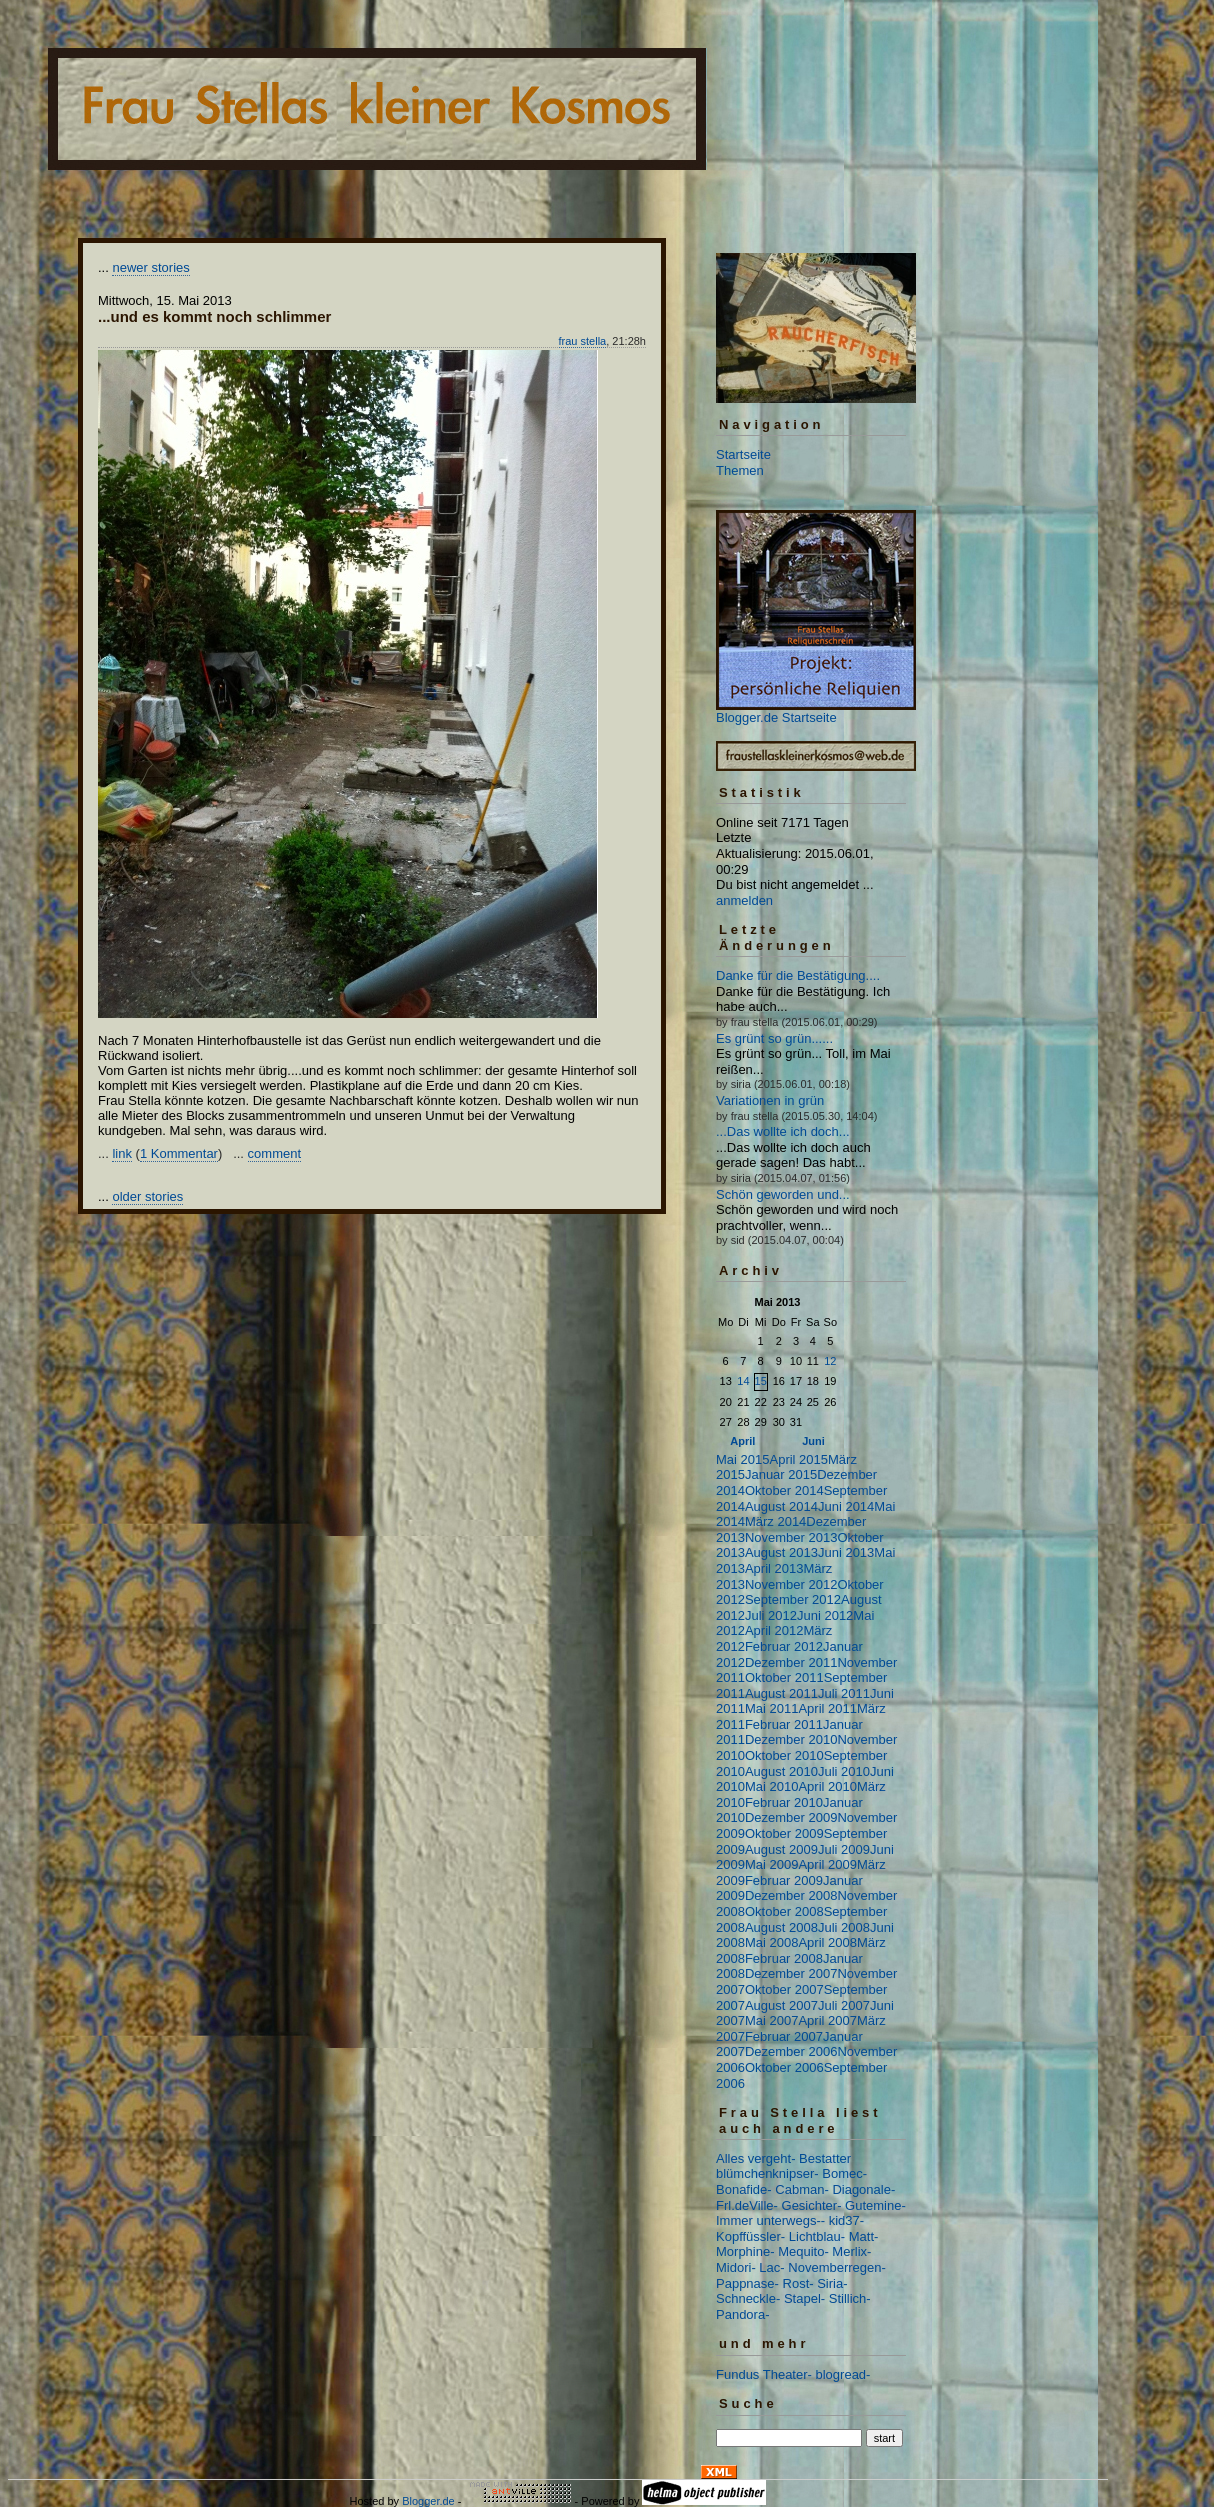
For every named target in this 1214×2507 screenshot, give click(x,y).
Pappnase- (747, 2283)
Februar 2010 (784, 1802)
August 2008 (781, 1927)
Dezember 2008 (791, 1895)
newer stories (150, 267)
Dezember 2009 (791, 1817)
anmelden (744, 900)
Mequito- (803, 2251)
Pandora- (742, 2314)
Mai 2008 (771, 1942)
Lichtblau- (817, 2236)
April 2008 (827, 1942)
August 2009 (781, 1849)
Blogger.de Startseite (776, 717)
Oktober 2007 (784, 1989)
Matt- (864, 2236)
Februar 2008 (784, 1958)
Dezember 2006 (791, 2051)
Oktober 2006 (784, 2067)
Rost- (798, 2283)
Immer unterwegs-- (770, 2220)
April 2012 (774, 1630)
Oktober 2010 (784, 1755)
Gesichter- (812, 2205)
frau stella (583, 341)
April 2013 (774, 1568)
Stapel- (804, 2298)
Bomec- (844, 2173)
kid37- (846, 2220)
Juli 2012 (771, 1615)
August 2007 (781, 2005)
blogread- (843, 2374)
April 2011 (827, 1708)
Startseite (743, 454)
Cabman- (801, 2189)
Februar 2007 (784, 2036)
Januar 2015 (781, 1474)
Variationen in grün (770, 1100)
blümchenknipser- (767, 2173)
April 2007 (827, 2020)
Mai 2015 (742, 1459)
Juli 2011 (844, 1693)
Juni (813, 1441)
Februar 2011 (784, 1724)
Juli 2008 (844, 1927)
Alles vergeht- (755, 2158)
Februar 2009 (784, 1880)
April (742, 1441)
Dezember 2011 (791, 1662)
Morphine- (745, 2251)
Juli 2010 (844, 1771)
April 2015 (798, 1459)
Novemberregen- (837, 2267)
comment (274, 1153)
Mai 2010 (771, 1786)
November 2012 (791, 1584)
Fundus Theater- (764, 2374)
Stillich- (850, 2298)
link (122, 1153)
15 (761, 1381)
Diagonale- (863, 2189)
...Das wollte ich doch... (783, 1131)
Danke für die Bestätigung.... (798, 975)
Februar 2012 (784, 1646)
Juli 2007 (844, 2005)
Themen (740, 470)
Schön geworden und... (783, 1194)
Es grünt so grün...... (774, 1038)
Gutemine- (875, 2205)
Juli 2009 (844, 1849)
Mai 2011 (771, 1708)
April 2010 (827, 1786)
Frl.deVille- (747, 2205)
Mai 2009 (771, 1864)
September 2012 (793, 1599)
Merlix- (851, 2251)
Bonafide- (744, 2189)
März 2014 (775, 1521)
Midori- (736, 2267)
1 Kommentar (179, 1153)
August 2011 (781, 1693)
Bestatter (825, 2158)
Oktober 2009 (784, 1833)
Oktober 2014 (784, 1490)
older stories (147, 1196)
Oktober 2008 (784, 1911)
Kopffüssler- (750, 2236)
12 (830, 1361)
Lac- (771, 2267)
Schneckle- (748, 2298)
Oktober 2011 (784, 1677)
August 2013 (781, 1552)
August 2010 (781, 1771)
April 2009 (827, 1864)
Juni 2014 (846, 1506)
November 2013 (791, 1537)
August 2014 (781, 1506)
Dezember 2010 (791, 1739)
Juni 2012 (825, 1615)
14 (743, 1381)
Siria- (832, 2283)
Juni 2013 (846, 1552)
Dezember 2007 (791, 1973)
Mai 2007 (771, 2020)
